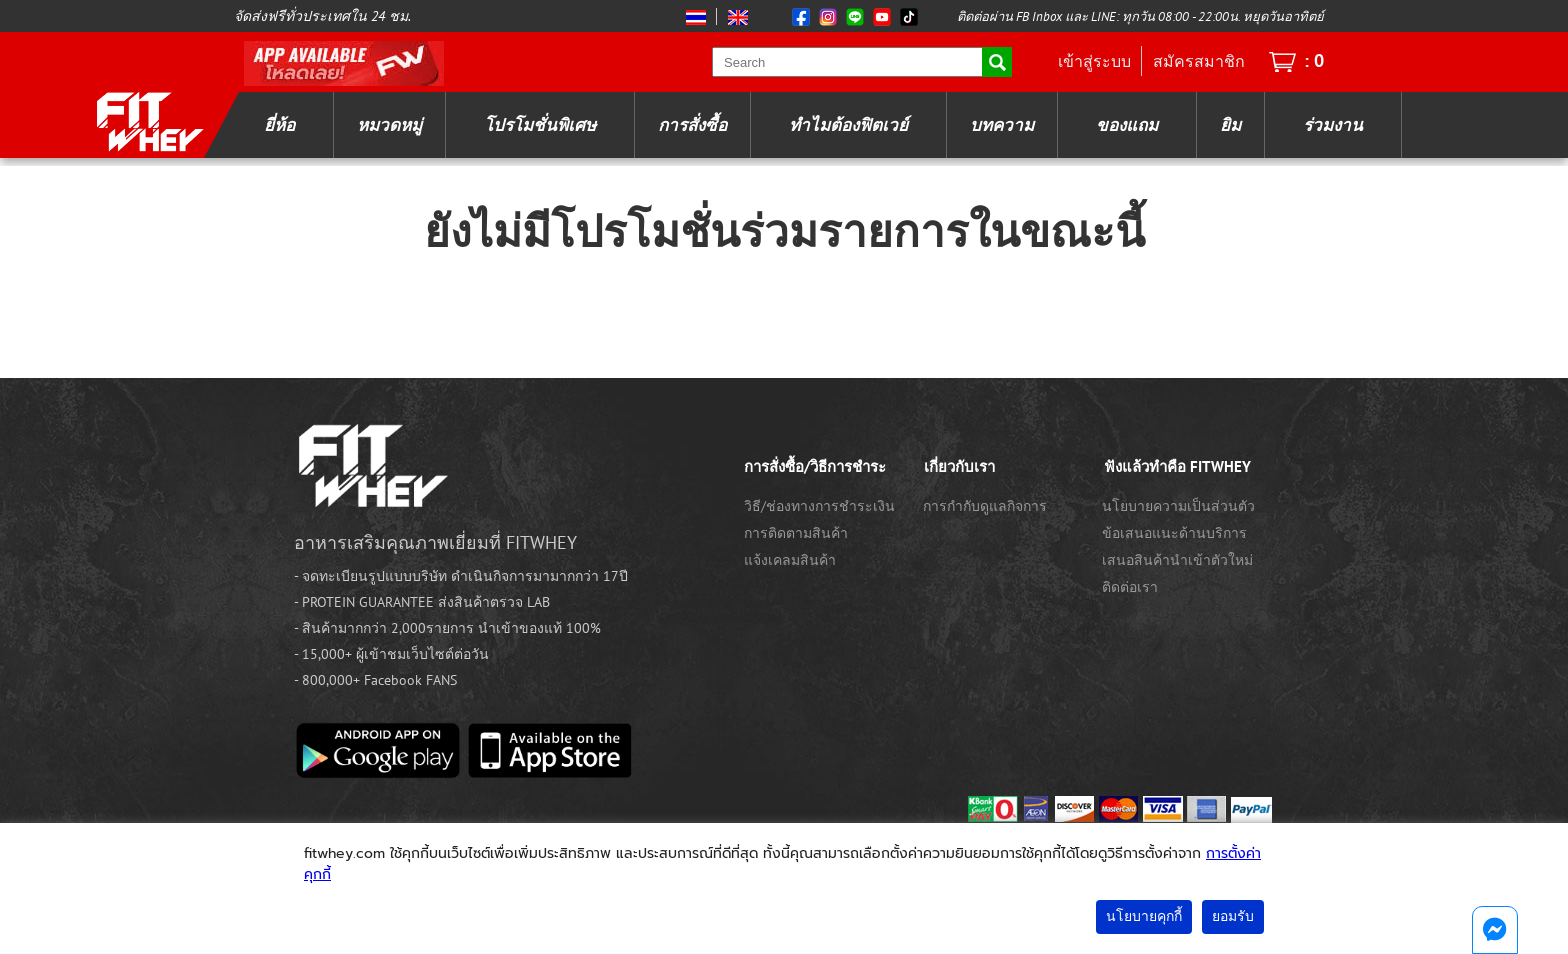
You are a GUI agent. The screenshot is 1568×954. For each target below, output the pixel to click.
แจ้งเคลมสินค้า (790, 560)
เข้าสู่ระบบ (1094, 61)
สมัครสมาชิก (1199, 61)
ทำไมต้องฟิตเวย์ (848, 125)
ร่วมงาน (1333, 125)
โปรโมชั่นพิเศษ (540, 125)
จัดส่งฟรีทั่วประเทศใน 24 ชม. (322, 16)
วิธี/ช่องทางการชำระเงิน (819, 506)
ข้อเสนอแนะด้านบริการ (1174, 533)
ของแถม (1127, 125)
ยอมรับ (1233, 916)
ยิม (1230, 125)
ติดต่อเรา (1130, 587)
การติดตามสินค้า (796, 533)
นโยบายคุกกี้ (1144, 916)
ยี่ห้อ (279, 125)
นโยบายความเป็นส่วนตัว (1178, 506)
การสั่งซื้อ (692, 125)
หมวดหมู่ (389, 125)
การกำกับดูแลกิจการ (985, 506)
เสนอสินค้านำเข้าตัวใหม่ (1177, 560)
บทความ (1002, 125)
